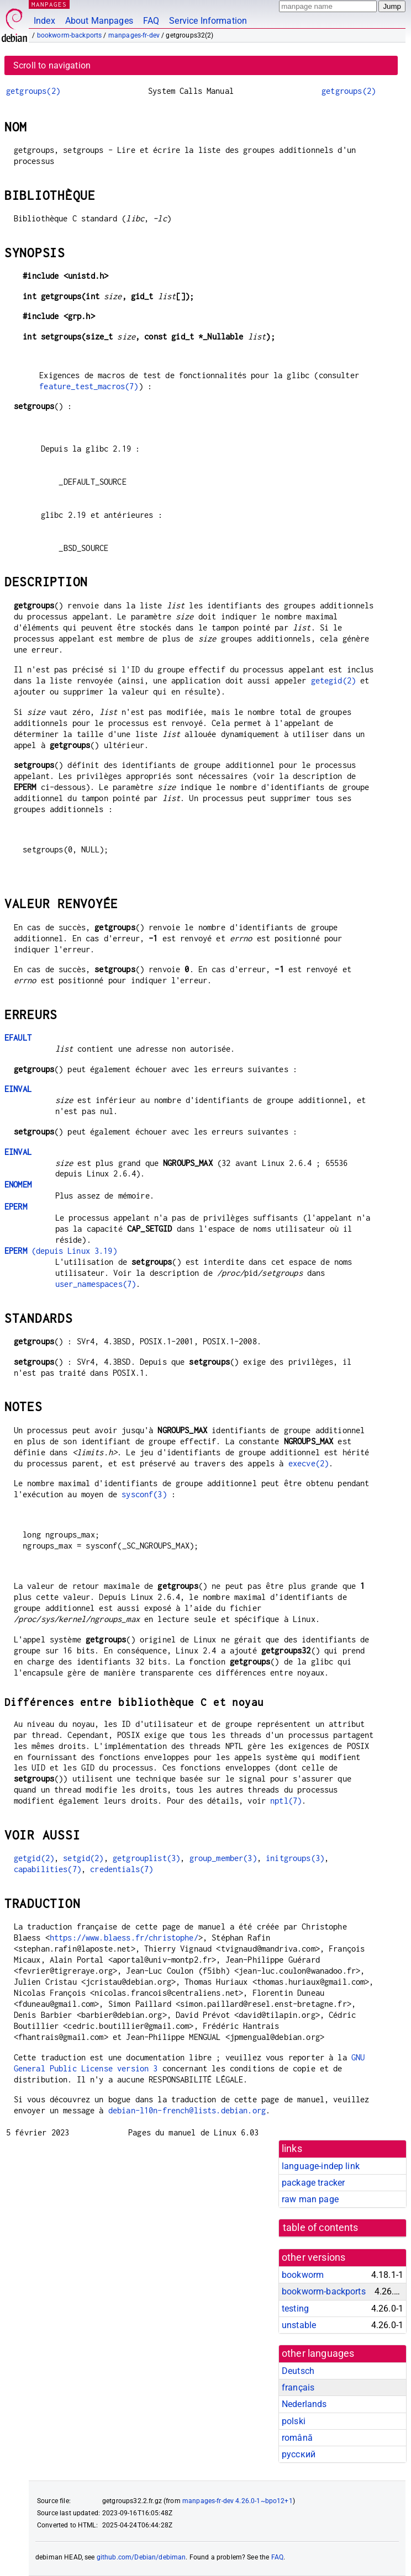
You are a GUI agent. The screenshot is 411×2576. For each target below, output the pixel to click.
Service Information (208, 20)
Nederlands (304, 2404)
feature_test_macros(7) (88, 386)
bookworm (303, 2275)
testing (295, 2308)
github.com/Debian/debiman (141, 2557)
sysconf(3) (144, 1494)
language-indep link (321, 2166)
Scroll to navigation (52, 65)
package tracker (313, 2182)
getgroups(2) (33, 91)
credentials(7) (121, 1869)
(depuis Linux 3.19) (60, 1250)
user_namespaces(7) (95, 1284)
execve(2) (308, 1463)
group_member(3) (223, 1858)
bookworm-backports (69, 35)
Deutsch (298, 2371)
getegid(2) (333, 680)
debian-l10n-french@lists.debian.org (187, 2110)
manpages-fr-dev (134, 35)
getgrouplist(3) (146, 1858)
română (297, 2437)
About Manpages (99, 20)
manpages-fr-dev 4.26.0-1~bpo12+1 (237, 2501)
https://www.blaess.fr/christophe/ (124, 1937)
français (298, 2387)
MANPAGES (49, 4)
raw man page (310, 2199)
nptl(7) (286, 1800)
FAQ (151, 20)
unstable (299, 2325)
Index (44, 20)
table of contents (321, 2227)
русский (298, 2454)
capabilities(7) (47, 1869)
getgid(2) (34, 1858)
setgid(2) (83, 1858)
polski (293, 2421)
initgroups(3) (295, 1858)
